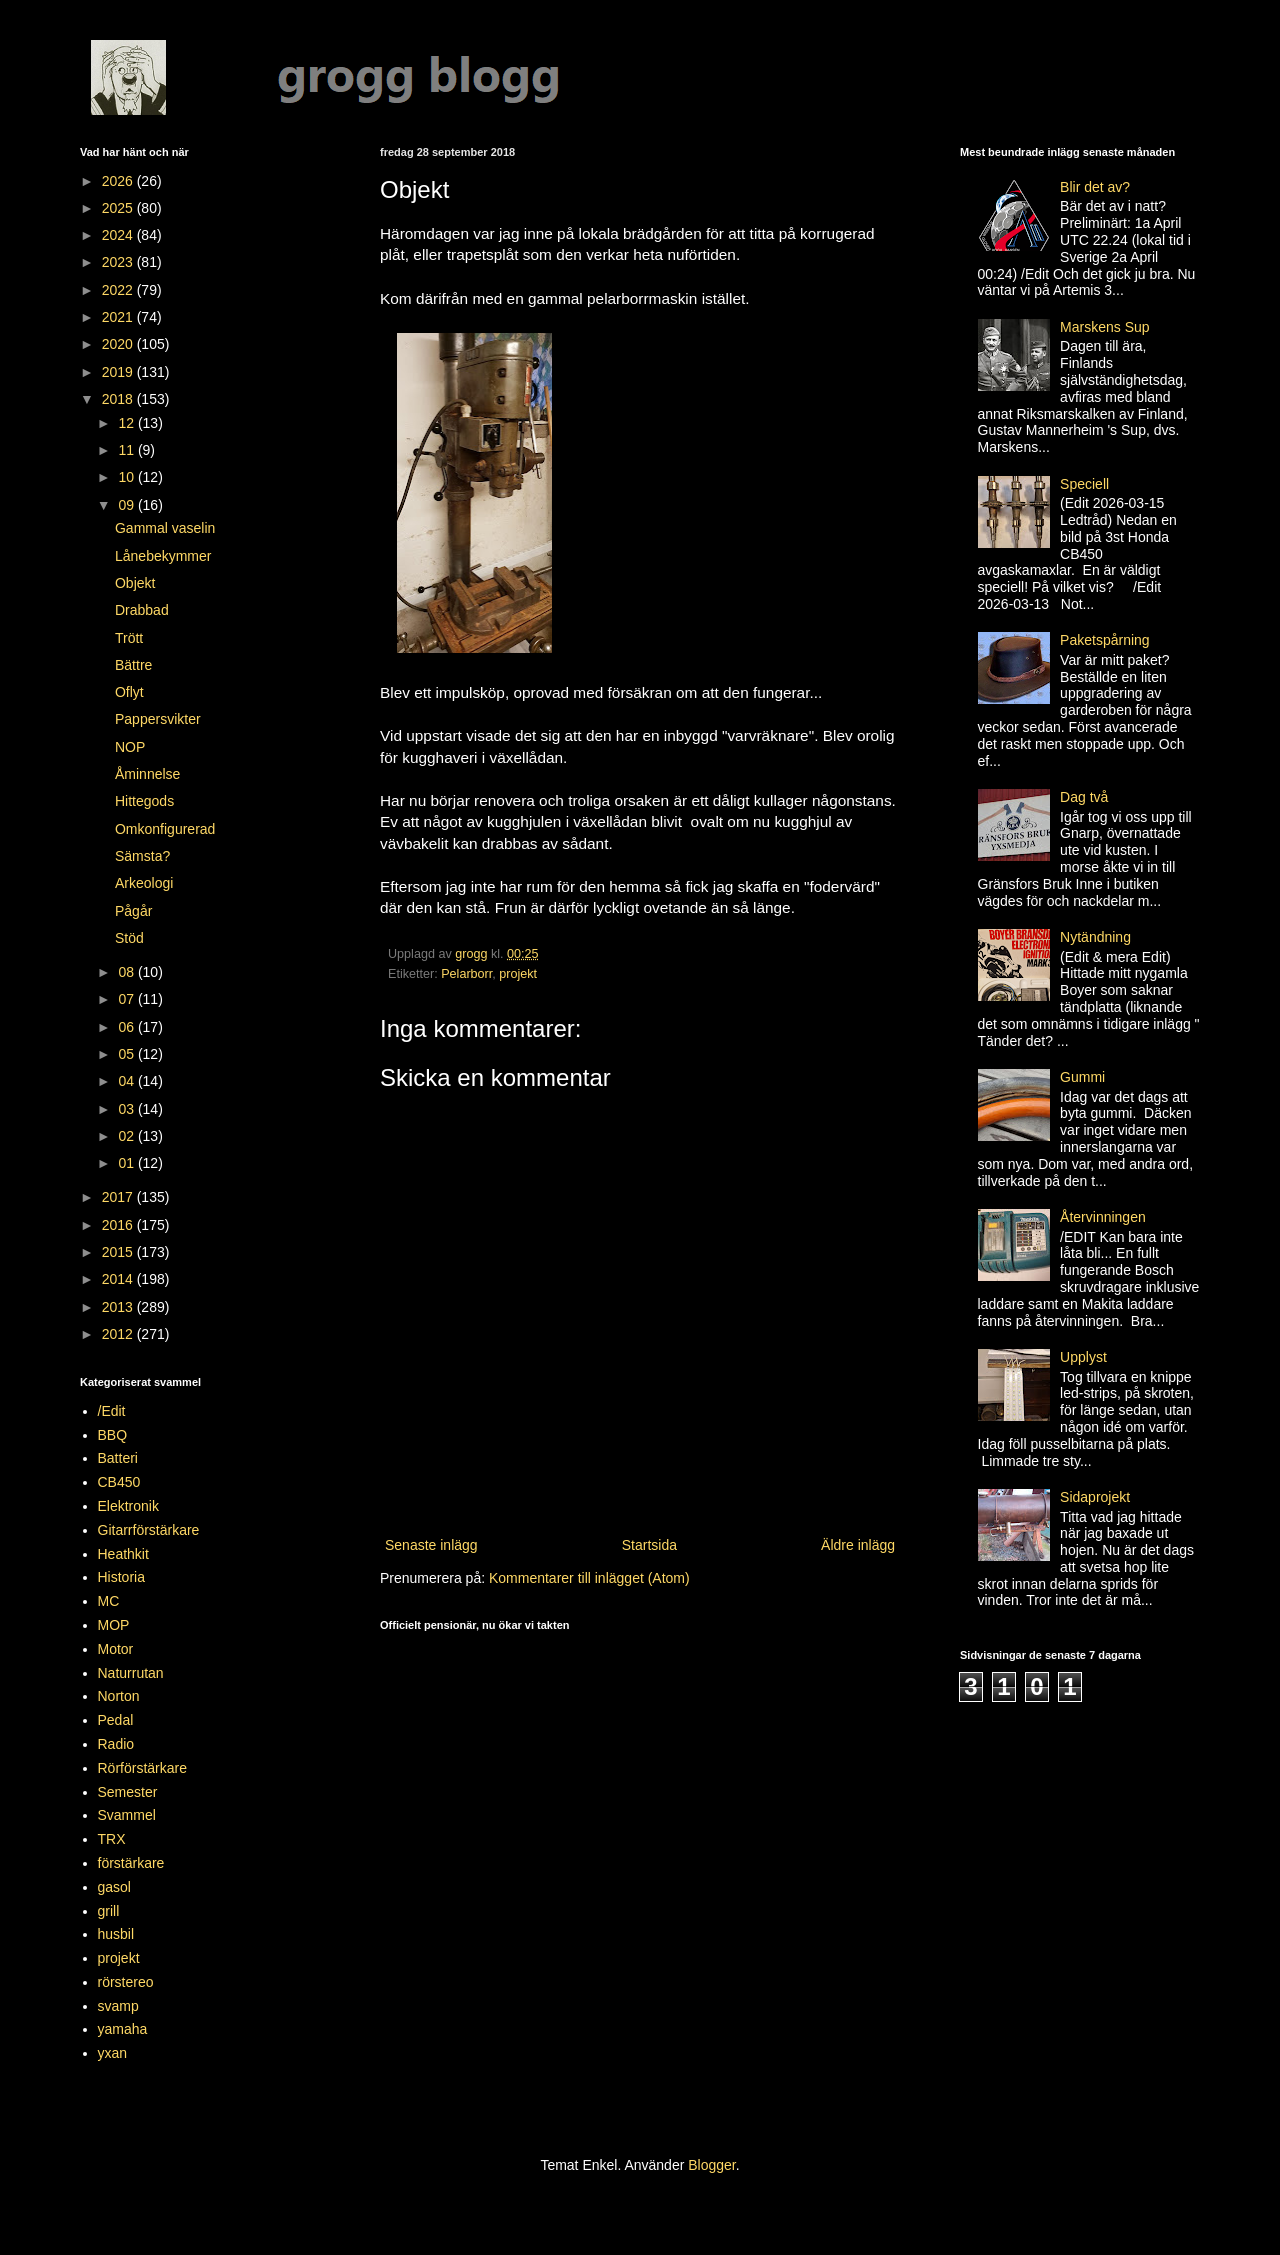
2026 (119, 181)
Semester (128, 1792)
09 (127, 505)
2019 (119, 372)
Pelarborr (466, 974)
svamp (118, 2006)
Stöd (129, 938)
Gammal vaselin (165, 528)
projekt (518, 974)
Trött (129, 638)
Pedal (116, 1720)
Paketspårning (1105, 640)
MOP (114, 1625)
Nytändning (1095, 937)
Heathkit (123, 1554)
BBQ (113, 1435)
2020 (119, 344)
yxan (113, 2053)
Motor (116, 1649)
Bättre (133, 665)
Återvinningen (1103, 1217)
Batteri (118, 1458)
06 (127, 1027)
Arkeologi (144, 883)
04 (127, 1081)
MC (109, 1601)
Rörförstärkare (142, 1768)
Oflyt (129, 692)
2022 (119, 290)
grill (109, 1911)
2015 (119, 1252)
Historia (121, 1577)
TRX (112, 1839)
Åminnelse (147, 774)
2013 (119, 1307)
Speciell (1084, 484)
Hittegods (144, 801)
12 (127, 423)
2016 (119, 1225)
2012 (119, 1334)
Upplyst (1083, 1357)
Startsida (649, 1545)
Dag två (1084, 797)
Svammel (127, 1815)
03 (127, 1109)
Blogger (711, 2165)
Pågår (133, 911)
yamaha (123, 2029)
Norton (119, 1696)
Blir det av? (1095, 187)
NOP (130, 747)
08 (127, 972)
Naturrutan (131, 1673)
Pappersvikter (158, 719)
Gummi (1082, 1077)
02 (127, 1136)
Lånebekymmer (163, 556)
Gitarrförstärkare (149, 1530)
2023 (119, 262)
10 (127, 477)
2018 (119, 399)
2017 (119, 1197)
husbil (116, 1934)
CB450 (119, 1482)
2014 (119, 1279)
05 (127, 1054)
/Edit (112, 1411)
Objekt (135, 583)
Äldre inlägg (858, 1545)
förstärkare (131, 1863)
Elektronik (128, 1506)
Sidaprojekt (1095, 1497)
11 (127, 450)
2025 (119, 208)
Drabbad (142, 610)
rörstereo (126, 1982)
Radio (116, 1744)
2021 (119, 317)
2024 (119, 235)
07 (127, 999)
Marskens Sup (1104, 327)
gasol (114, 1887)
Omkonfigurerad (165, 829)
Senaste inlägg (431, 1545)
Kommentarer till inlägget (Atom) (589, 1578)
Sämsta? (142, 856)
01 (127, 1163)
